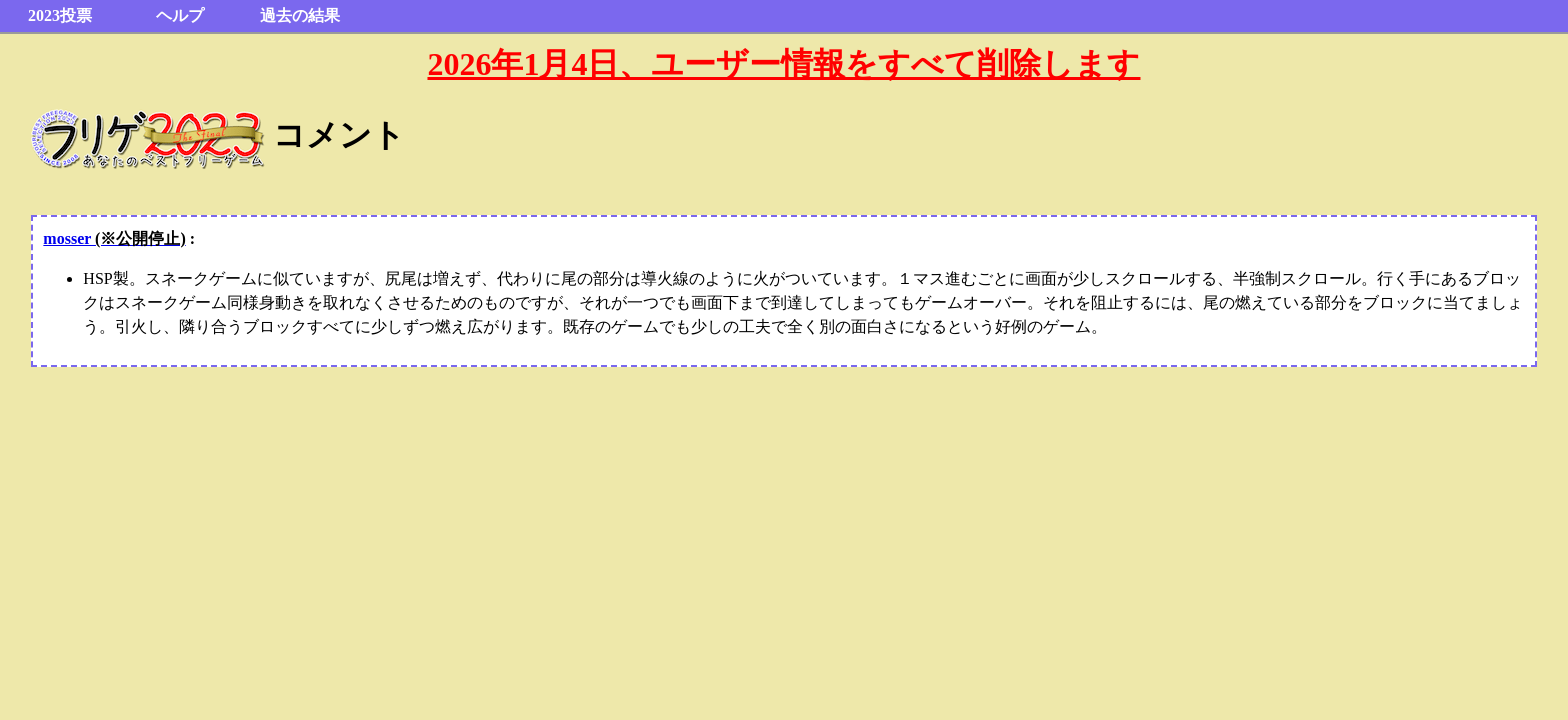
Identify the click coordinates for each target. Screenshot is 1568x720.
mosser (114, 238)
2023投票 (60, 15)
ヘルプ (180, 15)
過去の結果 (300, 15)
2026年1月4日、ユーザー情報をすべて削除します (783, 64)
